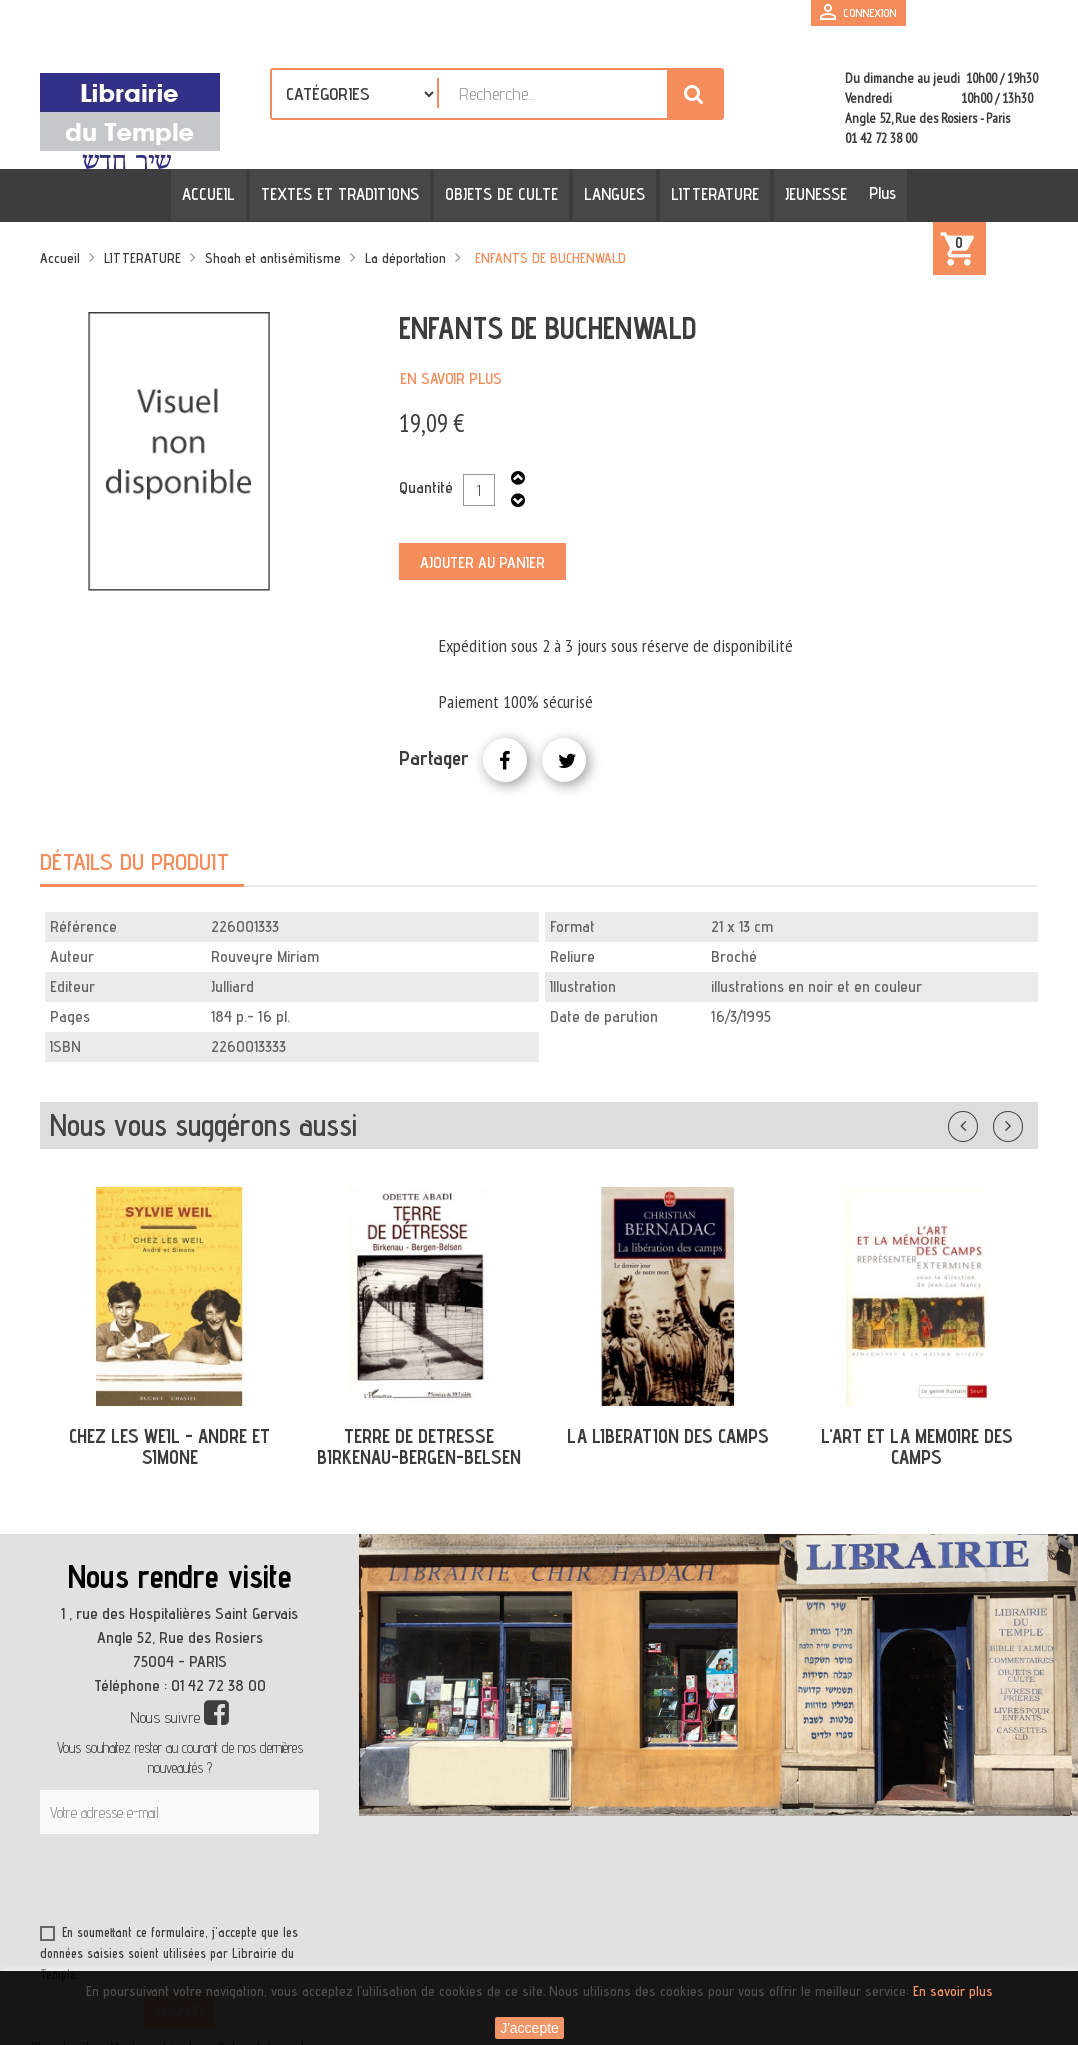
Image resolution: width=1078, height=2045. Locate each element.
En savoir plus (451, 378)
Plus (876, 193)
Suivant (1021, 1122)
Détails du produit (134, 861)
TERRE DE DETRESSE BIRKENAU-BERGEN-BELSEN (419, 1446)
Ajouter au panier (482, 562)
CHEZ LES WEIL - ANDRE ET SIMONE (169, 1446)
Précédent (983, 1122)
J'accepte (529, 2028)
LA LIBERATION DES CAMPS (668, 1436)
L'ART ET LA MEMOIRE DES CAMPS (917, 1446)
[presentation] (232, 1883)
